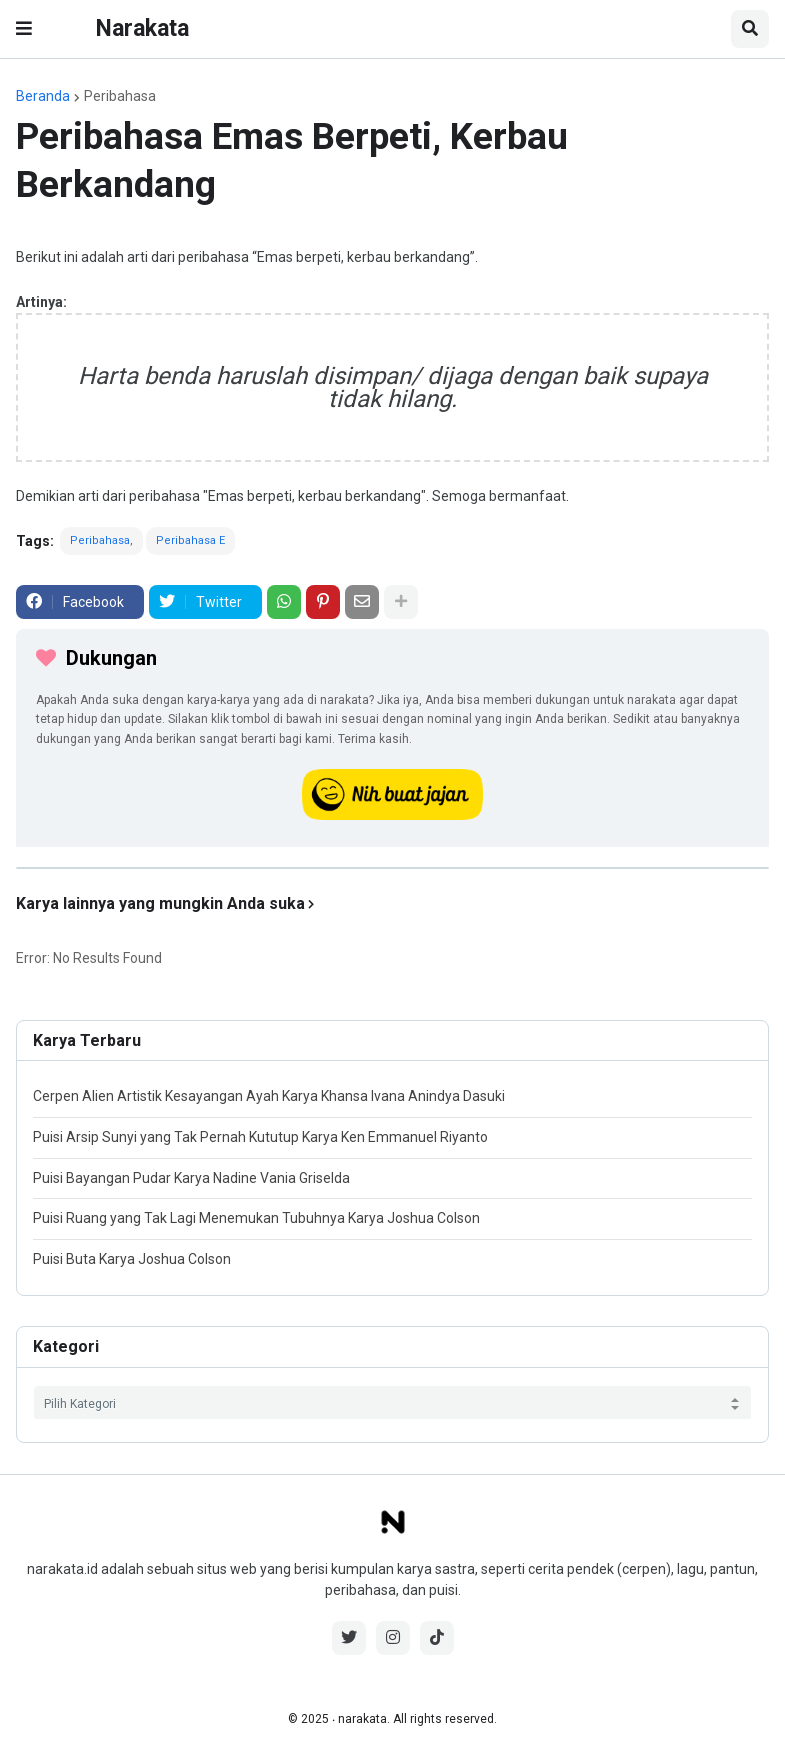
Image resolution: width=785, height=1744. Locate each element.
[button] (24, 29)
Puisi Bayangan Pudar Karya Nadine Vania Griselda (191, 1178)
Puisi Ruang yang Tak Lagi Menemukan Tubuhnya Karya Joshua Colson (256, 1218)
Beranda (43, 96)
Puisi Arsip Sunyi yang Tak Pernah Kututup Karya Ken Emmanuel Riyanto (260, 1137)
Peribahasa (120, 96)
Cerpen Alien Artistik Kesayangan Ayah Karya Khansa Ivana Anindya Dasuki (269, 1096)
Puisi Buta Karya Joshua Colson (132, 1259)
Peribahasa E (190, 540)
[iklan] (392, 868)
